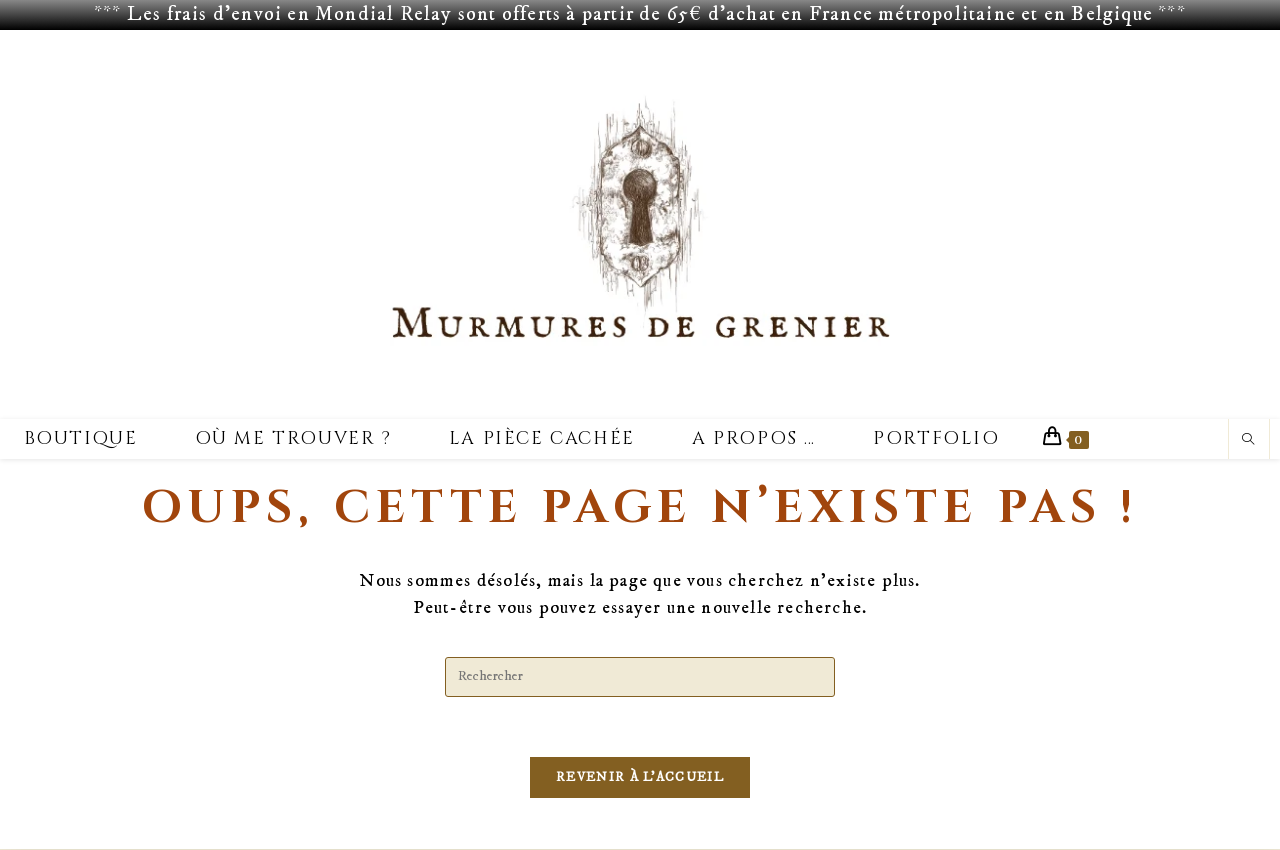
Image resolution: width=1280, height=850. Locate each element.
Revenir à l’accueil (640, 778)
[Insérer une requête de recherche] (640, 677)
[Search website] (1249, 441)
